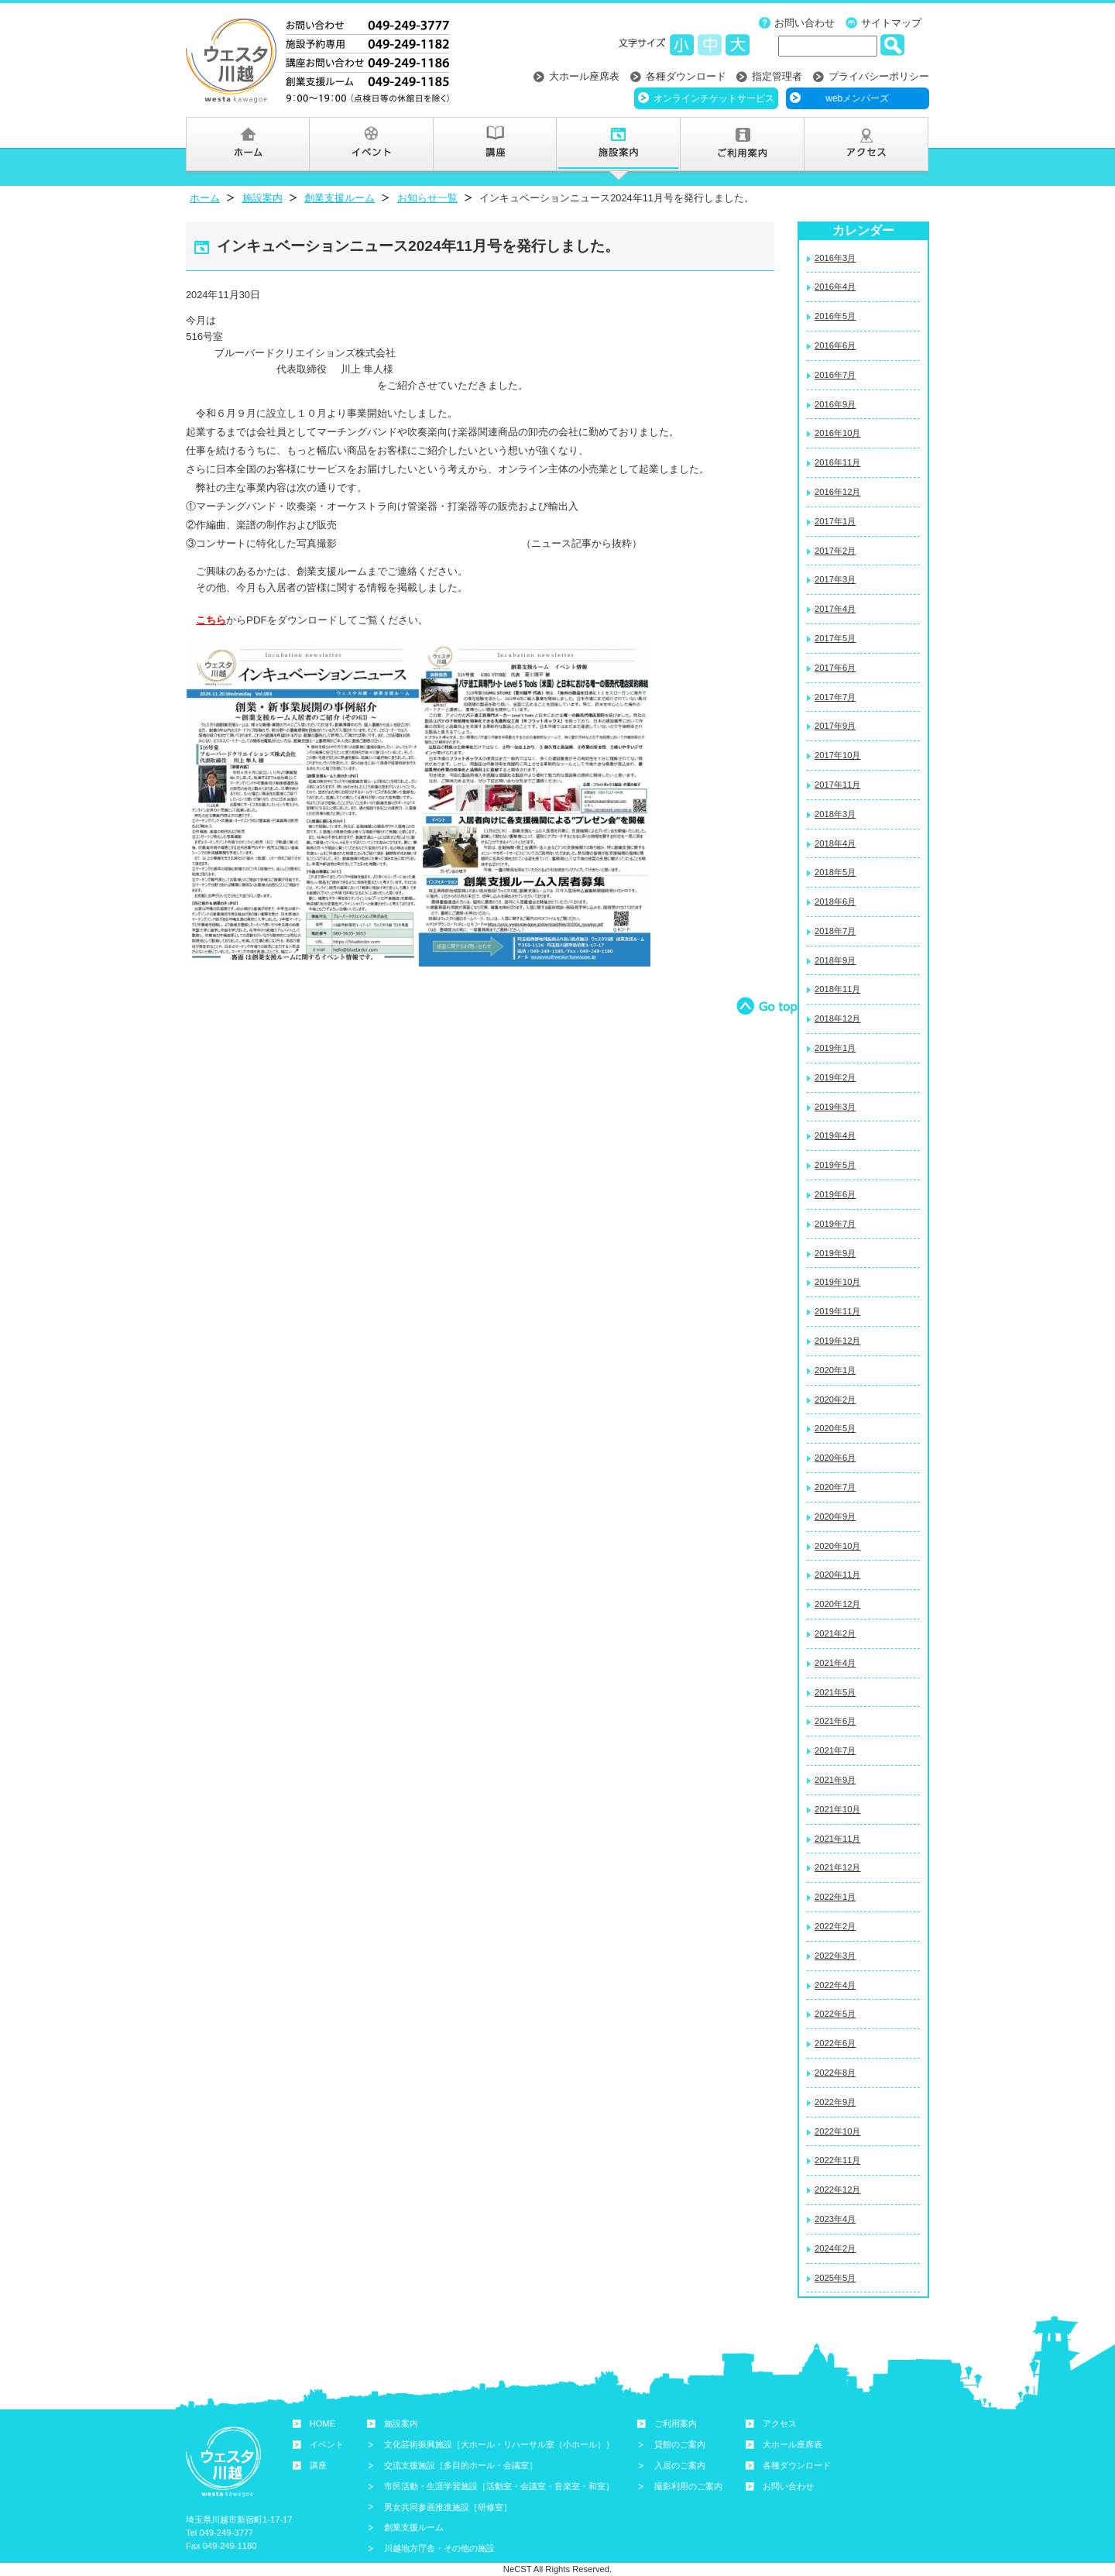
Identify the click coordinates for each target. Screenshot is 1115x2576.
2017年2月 (835, 550)
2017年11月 (837, 784)
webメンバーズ (857, 98)
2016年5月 (835, 316)
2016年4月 (835, 286)
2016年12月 (837, 491)
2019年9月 (835, 1253)
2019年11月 (837, 1311)
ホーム (205, 198)
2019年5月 (835, 1165)
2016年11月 (837, 462)
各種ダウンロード (686, 76)
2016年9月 (835, 404)
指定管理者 (777, 76)
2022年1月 (835, 1896)
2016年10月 (837, 433)
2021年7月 (835, 1750)
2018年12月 (837, 1018)
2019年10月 (837, 1281)
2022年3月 (835, 1955)
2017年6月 (835, 667)
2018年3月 (835, 814)
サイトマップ (891, 23)
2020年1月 (835, 1370)
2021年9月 (835, 1779)
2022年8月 (835, 2072)
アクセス (780, 2423)
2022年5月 (835, 2013)
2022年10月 (837, 2131)
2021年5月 (835, 1692)
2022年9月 (835, 2102)
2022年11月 (837, 2160)
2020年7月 (835, 1487)
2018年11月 (837, 989)
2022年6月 (835, 2043)
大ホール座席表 (584, 76)
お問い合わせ (804, 23)
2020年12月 (837, 1604)
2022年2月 (835, 1926)
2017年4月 (835, 608)
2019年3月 (835, 1106)
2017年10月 (837, 755)
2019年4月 (835, 1135)
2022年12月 (837, 2189)
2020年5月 (835, 1428)
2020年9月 (835, 1516)
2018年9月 (835, 960)
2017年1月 (835, 521)
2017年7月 (835, 697)
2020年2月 (835, 1399)
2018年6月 (835, 901)
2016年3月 (835, 258)
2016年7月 (835, 375)
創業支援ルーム (339, 198)
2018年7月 (835, 931)
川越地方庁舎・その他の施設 (439, 2548)
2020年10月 (837, 1546)
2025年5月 (835, 2277)
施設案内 (262, 198)
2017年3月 (835, 579)
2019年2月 (835, 1077)
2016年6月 (835, 345)
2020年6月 (835, 1457)
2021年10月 (837, 1809)
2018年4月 (835, 843)
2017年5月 (835, 638)
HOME (323, 2423)
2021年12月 (837, 1867)
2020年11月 (837, 1574)
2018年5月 (835, 872)
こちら (211, 620)
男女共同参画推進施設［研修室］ (448, 2507)
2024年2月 (835, 2248)
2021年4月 (835, 1663)
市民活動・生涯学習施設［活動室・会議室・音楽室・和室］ (499, 2486)
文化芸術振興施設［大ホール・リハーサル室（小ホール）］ (499, 2444)
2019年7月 (835, 1223)
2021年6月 (835, 1721)
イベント (327, 2444)
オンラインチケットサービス (714, 98)
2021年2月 (835, 1633)
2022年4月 (835, 1985)
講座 (318, 2465)
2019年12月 (837, 1340)
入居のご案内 (679, 2465)
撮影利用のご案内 (688, 2486)
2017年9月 (835, 725)
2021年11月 (837, 1838)
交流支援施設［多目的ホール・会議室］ (460, 2465)
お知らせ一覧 (427, 198)
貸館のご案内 (679, 2444)
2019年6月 (835, 1194)
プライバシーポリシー (879, 76)
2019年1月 (835, 1048)
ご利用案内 (675, 2423)
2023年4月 (835, 2219)
